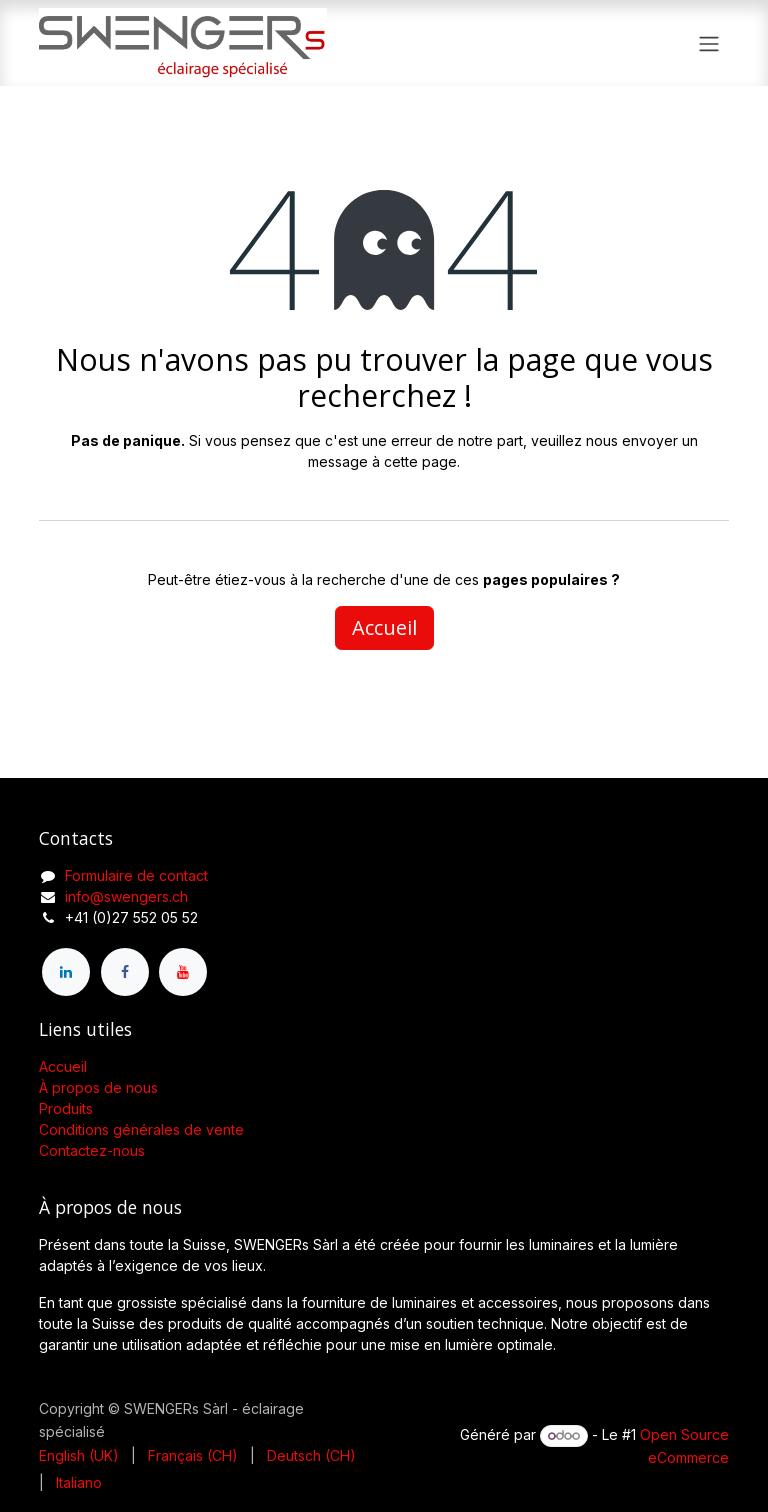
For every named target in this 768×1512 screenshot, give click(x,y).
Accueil (384, 627)
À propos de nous (98, 1087)
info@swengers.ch (126, 896)
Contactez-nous (92, 1150)
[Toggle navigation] (709, 43)
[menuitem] (79, 1455)
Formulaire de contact (136, 875)
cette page (420, 461)
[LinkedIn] (66, 972)
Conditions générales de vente (141, 1129)
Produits (66, 1108)
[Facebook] (125, 972)
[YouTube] (183, 972)
